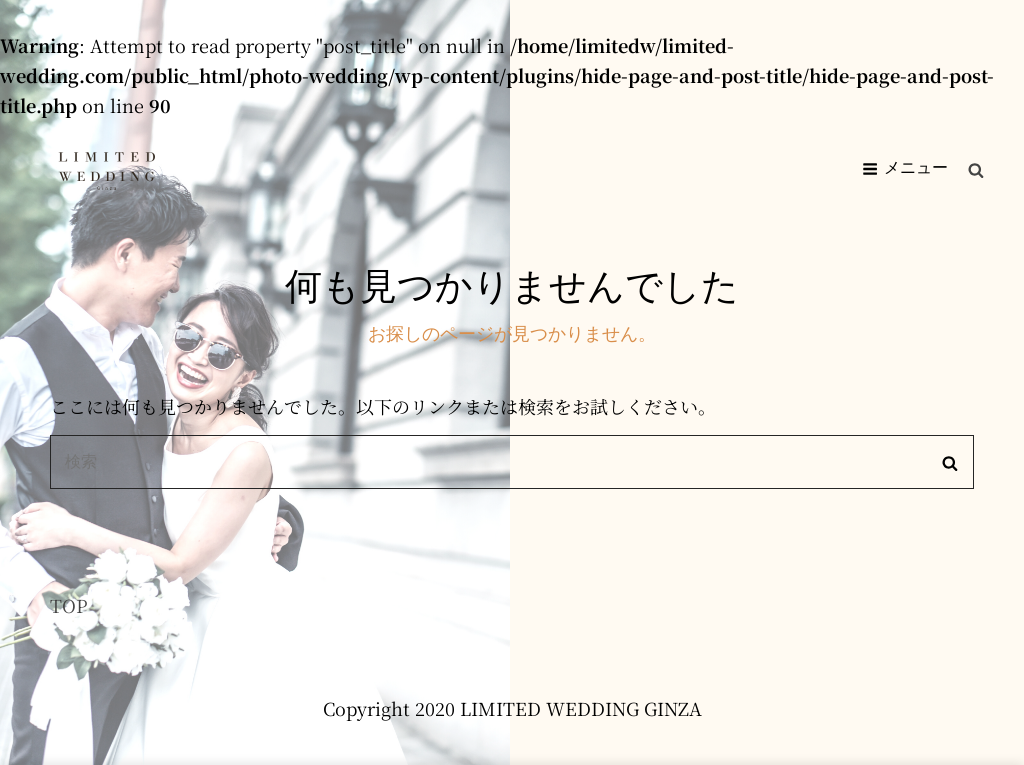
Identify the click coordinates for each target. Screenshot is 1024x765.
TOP (69, 605)
